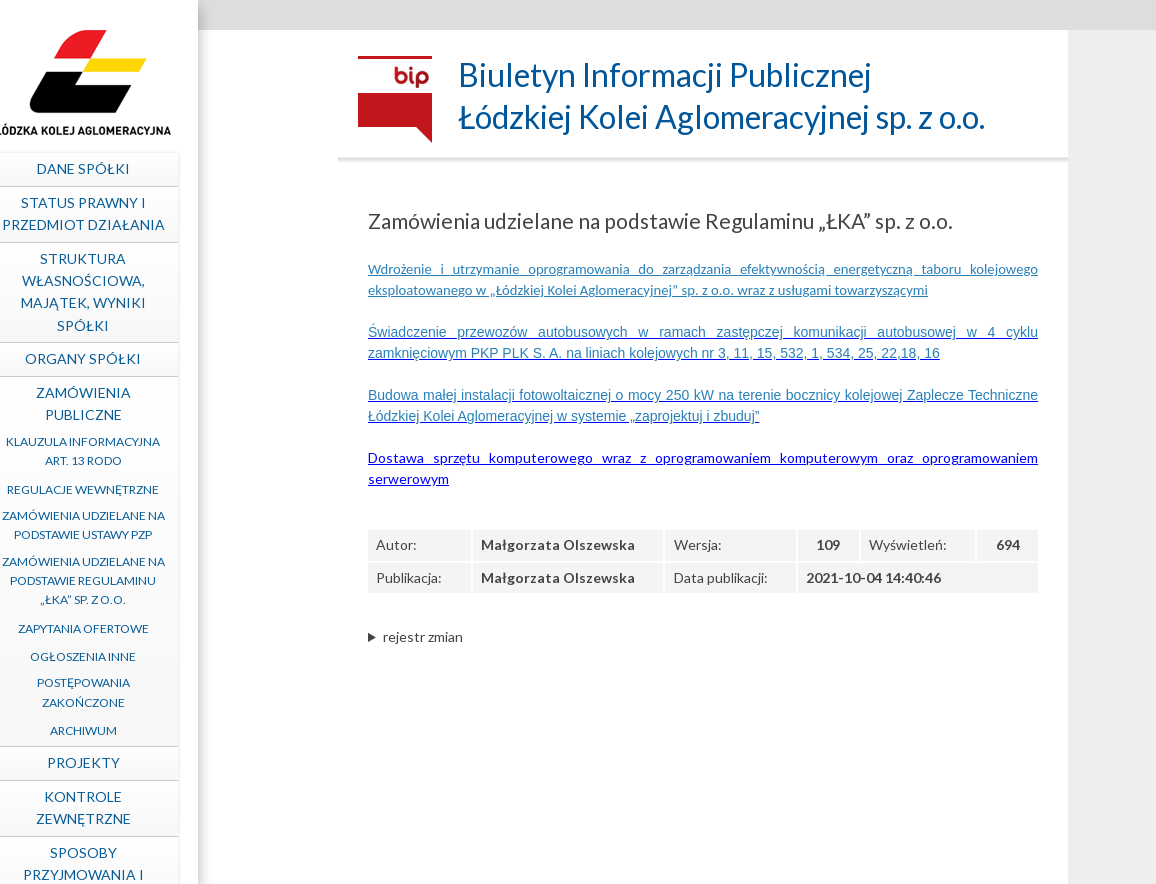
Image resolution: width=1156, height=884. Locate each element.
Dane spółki (213, 168)
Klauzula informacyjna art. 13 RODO (213, 451)
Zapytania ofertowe (213, 628)
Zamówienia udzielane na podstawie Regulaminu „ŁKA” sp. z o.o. (213, 580)
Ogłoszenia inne (213, 656)
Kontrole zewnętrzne (213, 807)
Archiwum (213, 730)
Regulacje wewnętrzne (213, 489)
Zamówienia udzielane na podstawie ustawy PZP (213, 525)
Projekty (213, 762)
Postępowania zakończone (213, 692)
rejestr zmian (423, 636)
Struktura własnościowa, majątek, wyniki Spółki (213, 292)
